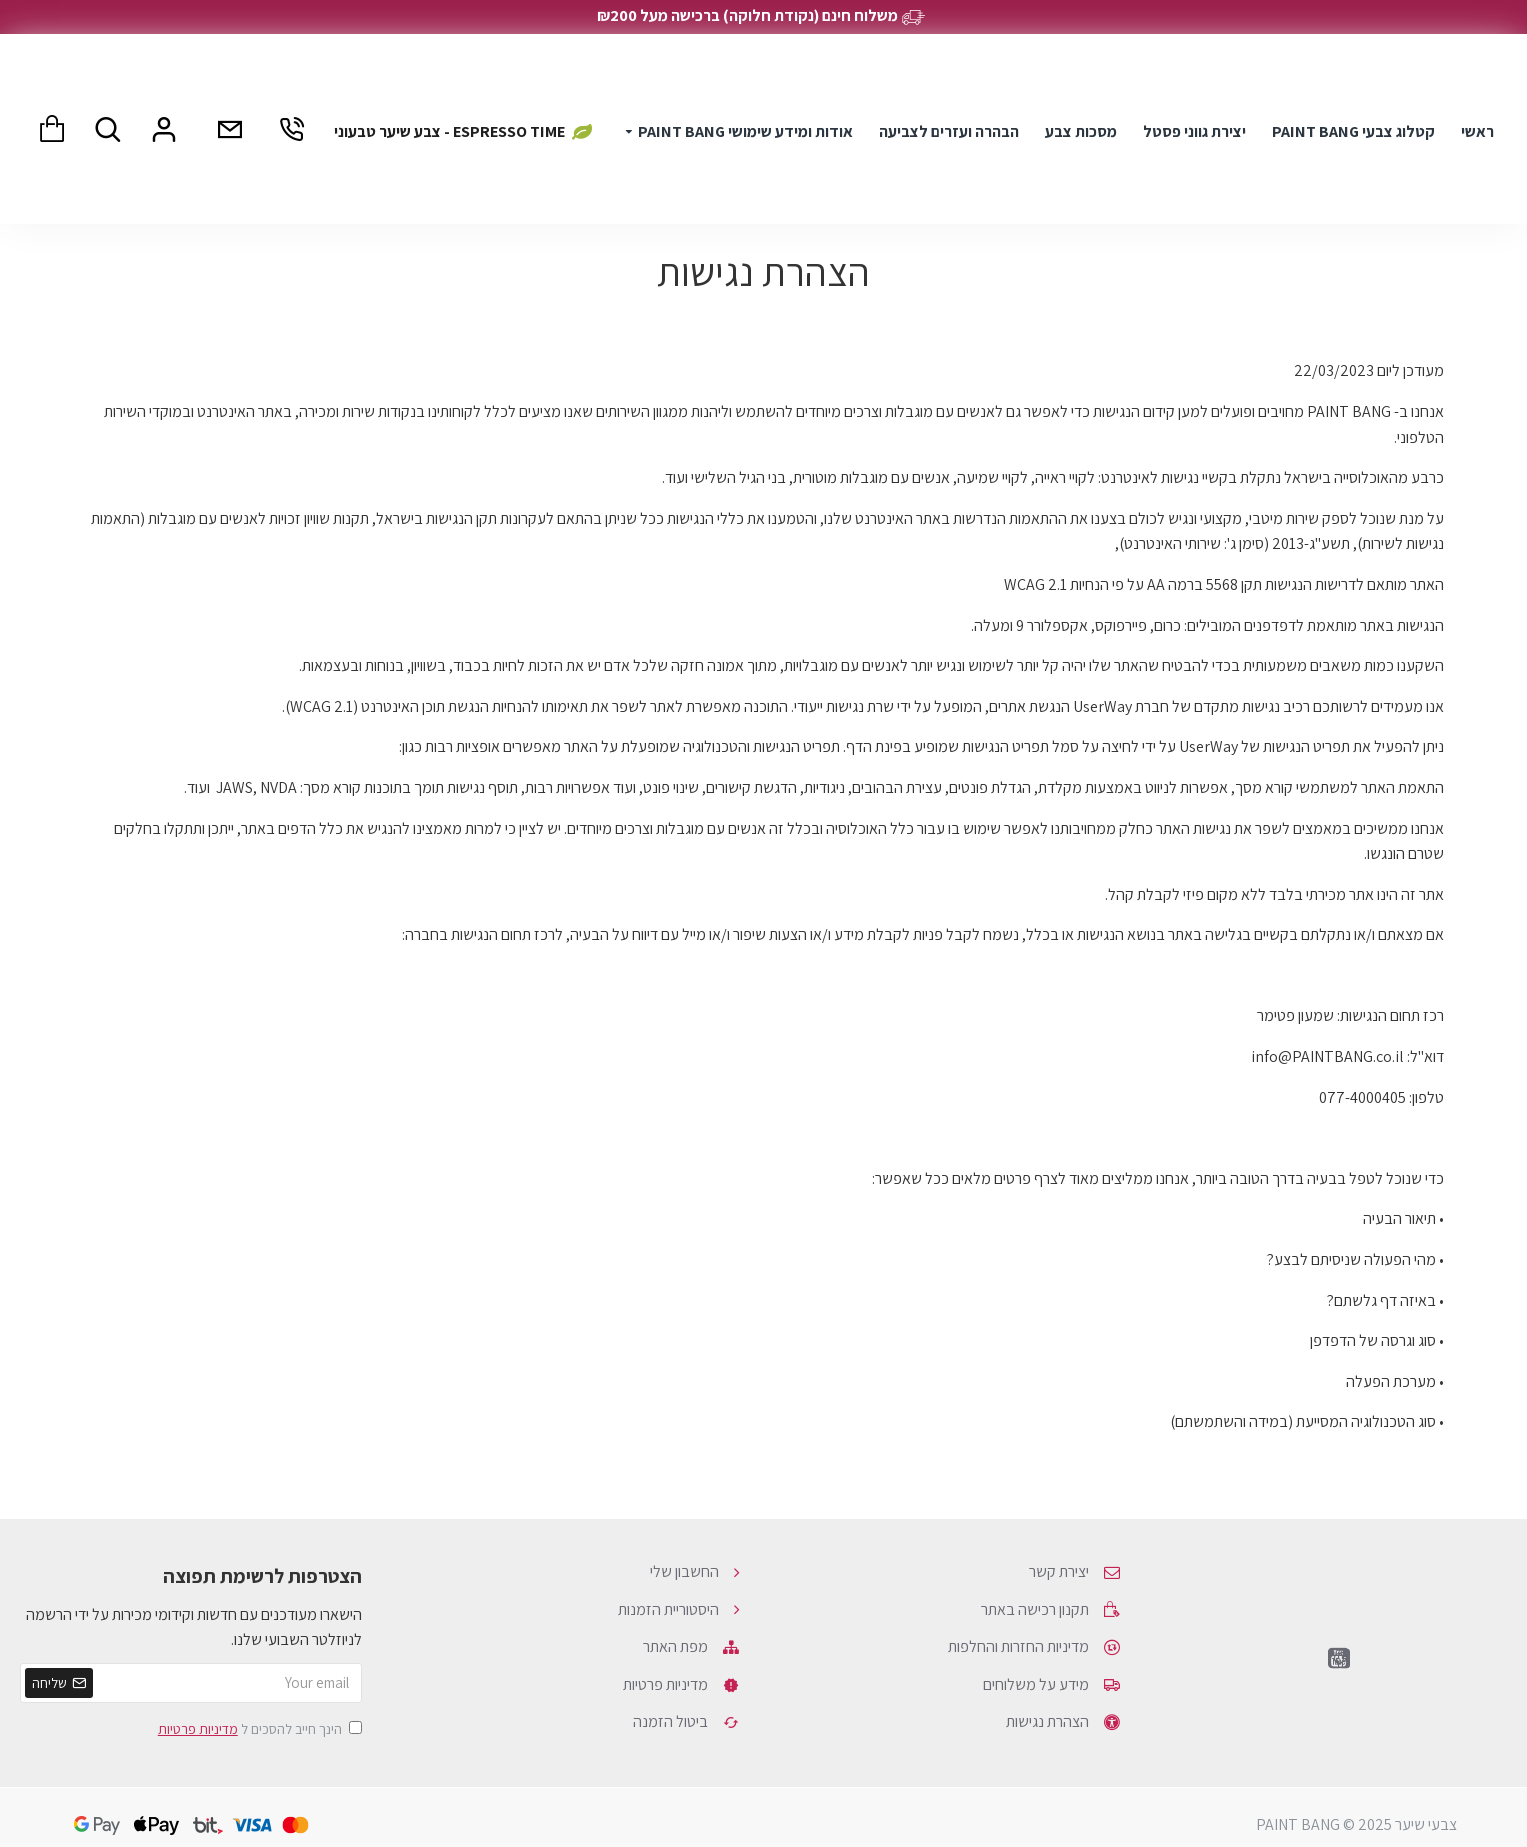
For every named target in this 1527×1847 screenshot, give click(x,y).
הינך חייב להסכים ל (258, 1729)
